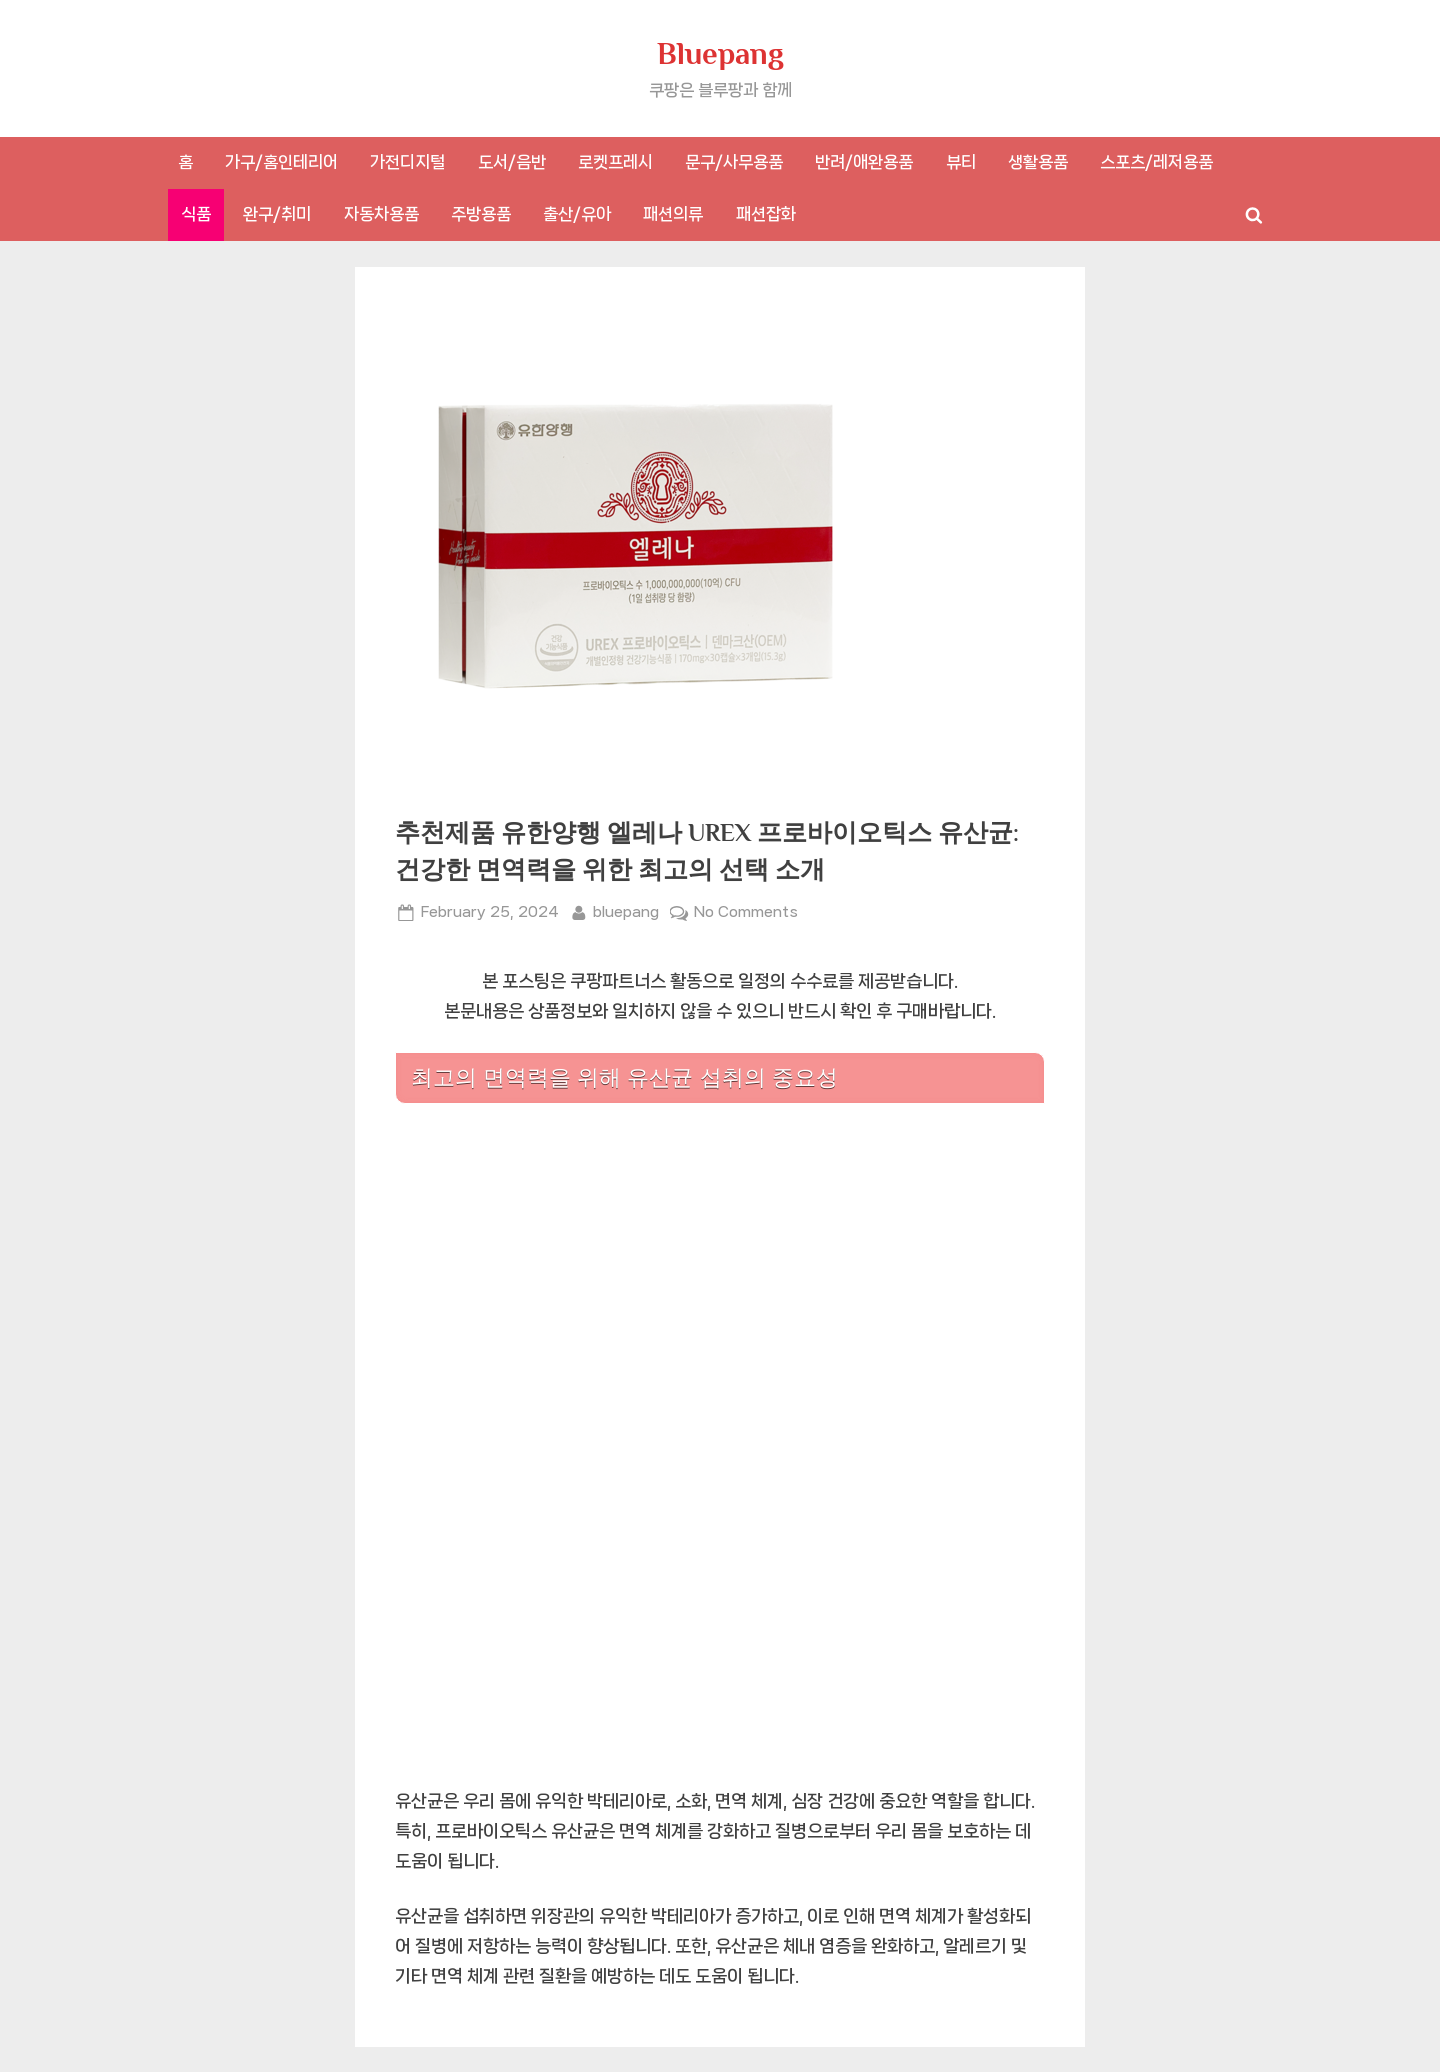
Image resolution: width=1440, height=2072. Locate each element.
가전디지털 (407, 162)
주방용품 (481, 214)
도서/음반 (512, 162)
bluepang (626, 910)
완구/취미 (277, 214)
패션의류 (673, 214)
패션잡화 (766, 214)
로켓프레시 (615, 162)
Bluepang (720, 53)
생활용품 (1038, 162)
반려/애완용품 (864, 162)
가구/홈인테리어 (281, 162)
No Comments (746, 912)
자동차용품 (381, 214)
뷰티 (961, 162)
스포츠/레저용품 (1156, 162)
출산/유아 (577, 214)
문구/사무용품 (734, 162)
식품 (196, 214)
